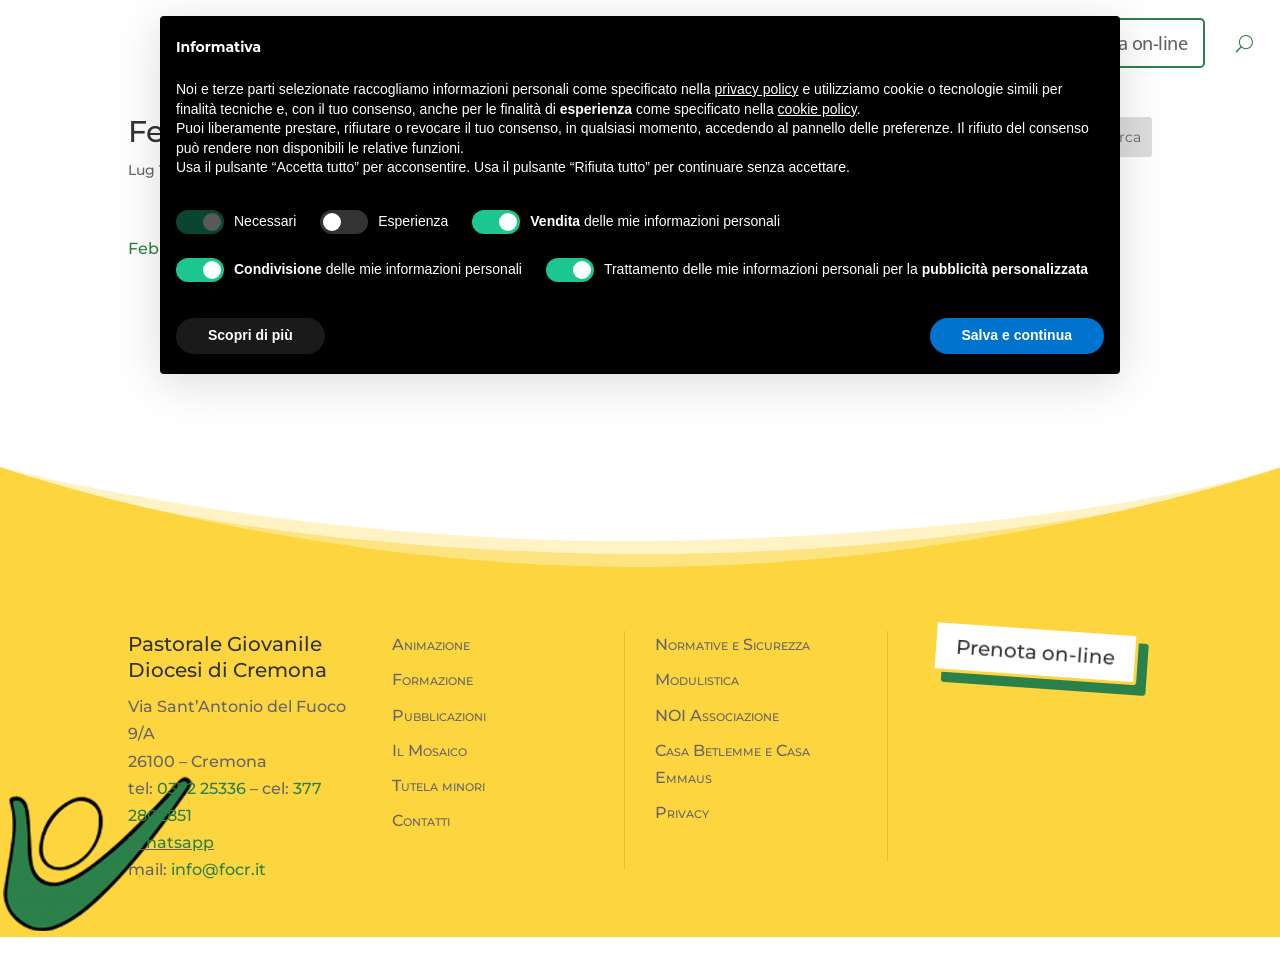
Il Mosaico (429, 777)
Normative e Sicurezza (732, 671)
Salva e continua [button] (1017, 335)
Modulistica (697, 706)
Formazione (432, 706)
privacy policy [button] (757, 89)
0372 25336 (201, 815)
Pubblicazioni (439, 742)
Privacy (682, 839)
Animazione (431, 671)
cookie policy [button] (817, 109)
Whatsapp (171, 869)
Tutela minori (438, 812)
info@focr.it (218, 896)
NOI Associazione (717, 742)
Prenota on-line (1035, 679)
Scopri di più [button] (250, 335)
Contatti (421, 847)
